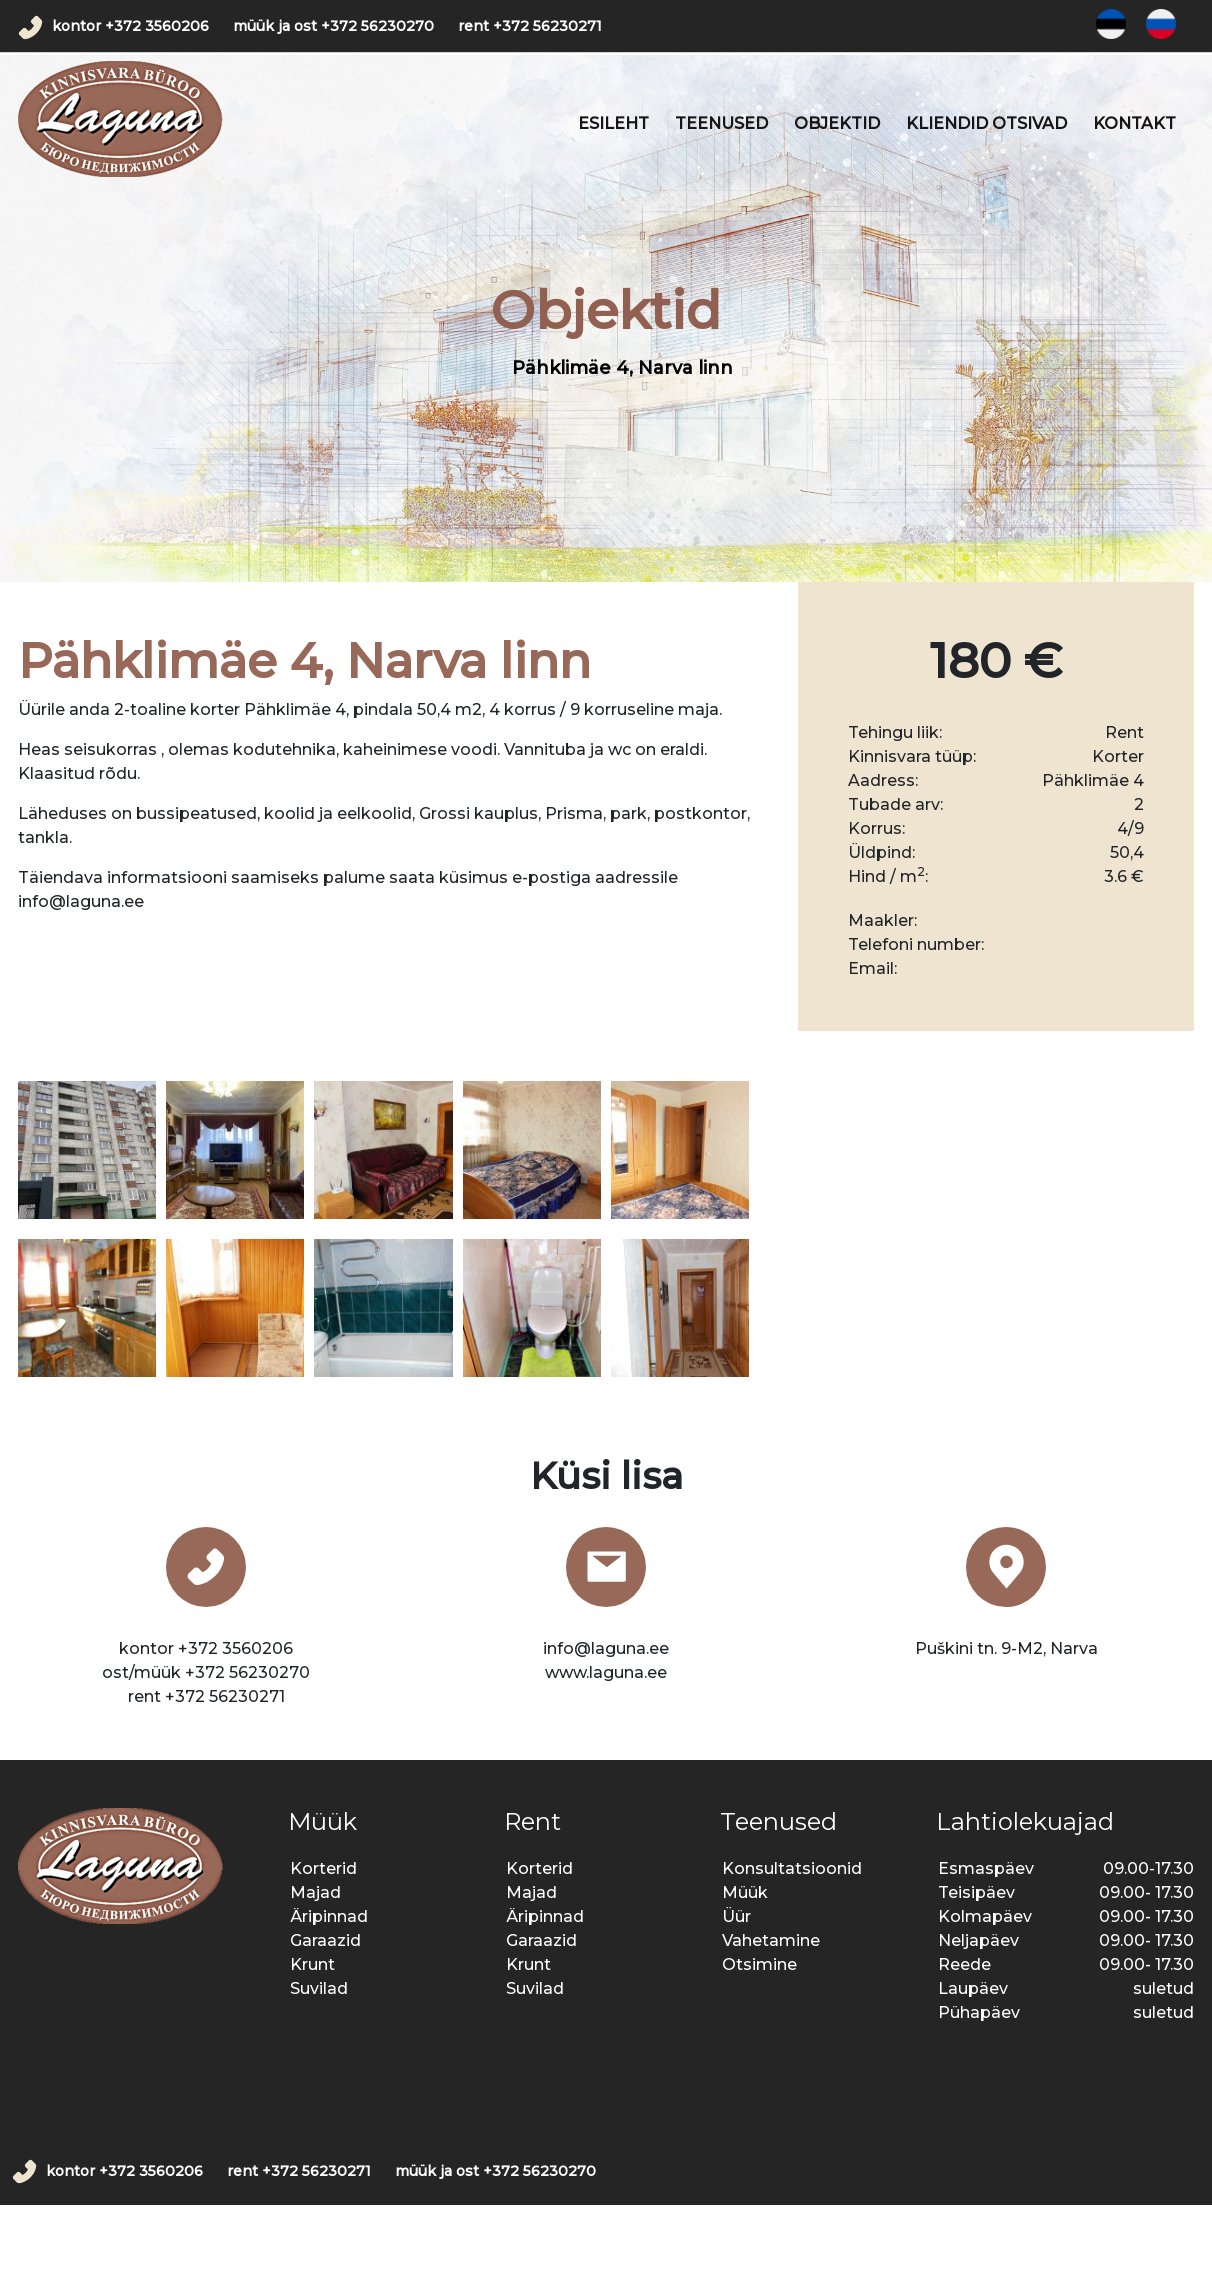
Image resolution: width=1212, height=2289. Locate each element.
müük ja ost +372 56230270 (333, 26)
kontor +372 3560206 (130, 26)
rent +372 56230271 (530, 26)
